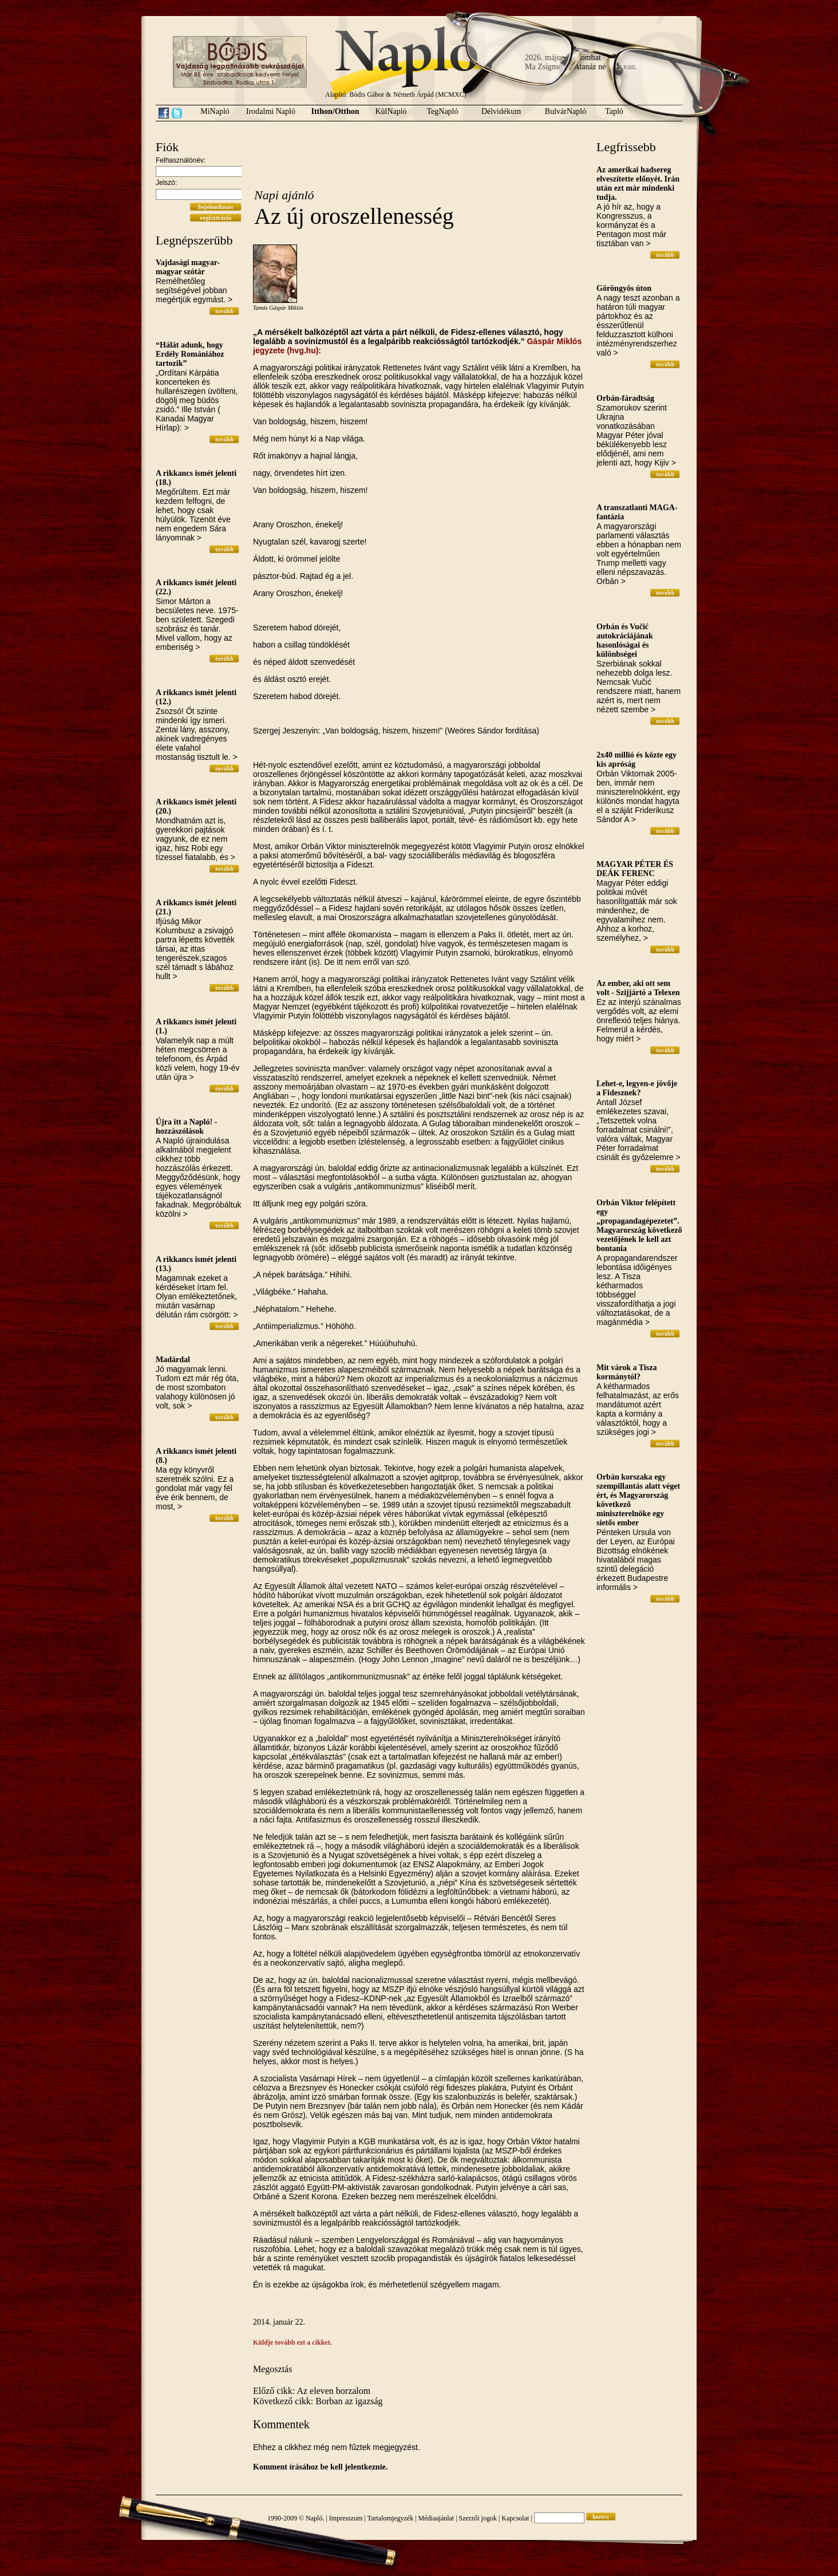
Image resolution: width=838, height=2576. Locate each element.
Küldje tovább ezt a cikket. (292, 2342)
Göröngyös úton (623, 288)
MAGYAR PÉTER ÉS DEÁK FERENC (634, 869)
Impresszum (346, 2518)
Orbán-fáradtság (625, 398)
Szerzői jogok (478, 2518)
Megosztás (272, 2369)
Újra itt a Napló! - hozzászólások (186, 1126)
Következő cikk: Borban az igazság (318, 2401)
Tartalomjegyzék (390, 2518)
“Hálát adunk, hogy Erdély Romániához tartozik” (190, 354)
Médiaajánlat (436, 2518)
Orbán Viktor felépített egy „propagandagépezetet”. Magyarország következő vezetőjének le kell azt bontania (639, 1225)
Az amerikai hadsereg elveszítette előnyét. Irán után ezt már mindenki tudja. (637, 183)
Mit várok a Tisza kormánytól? (626, 1372)
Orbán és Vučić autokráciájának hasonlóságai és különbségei (624, 640)
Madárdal (173, 1359)
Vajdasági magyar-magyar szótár (188, 267)
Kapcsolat (515, 2518)
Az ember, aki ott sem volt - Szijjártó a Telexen (637, 988)
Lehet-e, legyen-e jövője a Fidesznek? (636, 1088)
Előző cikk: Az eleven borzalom (311, 2391)
